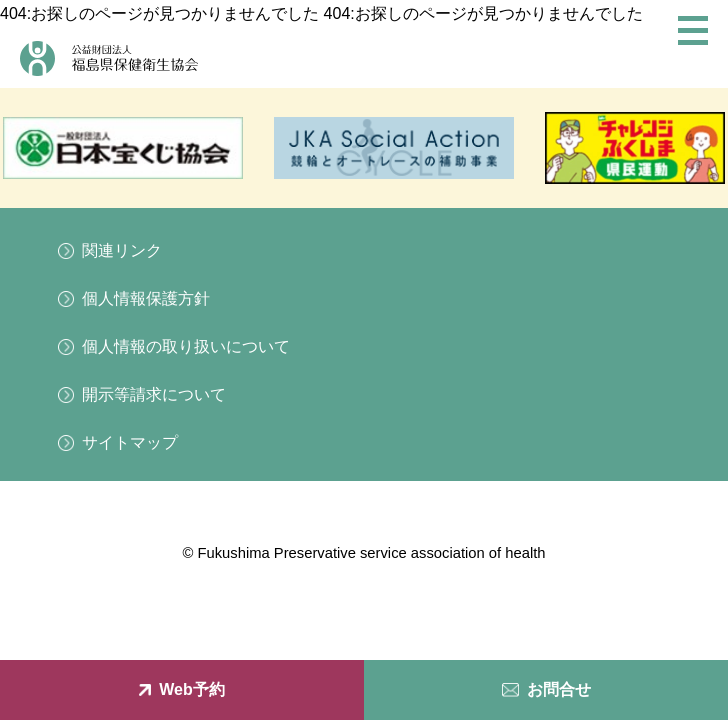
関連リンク (122, 250)
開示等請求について (154, 394)
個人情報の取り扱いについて (186, 346)
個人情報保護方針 (146, 298)
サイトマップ (130, 442)
